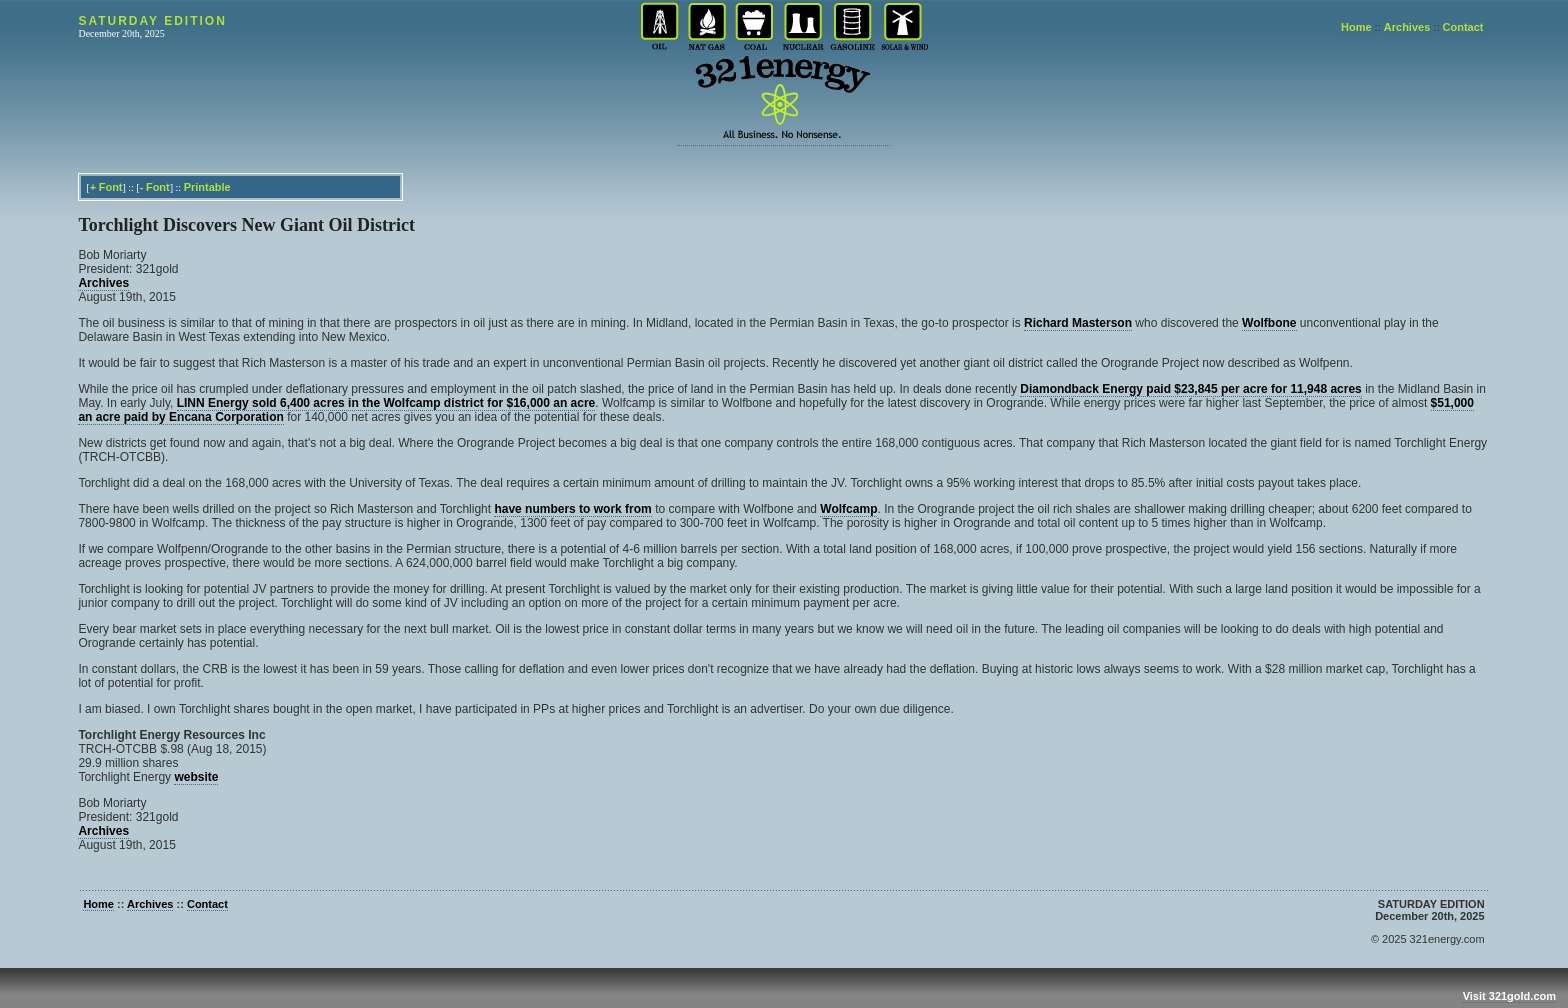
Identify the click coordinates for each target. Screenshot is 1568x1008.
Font (111, 187)
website (196, 777)
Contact (1463, 27)
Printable (207, 187)
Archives (1407, 27)
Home (1356, 27)
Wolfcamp (848, 509)
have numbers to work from (572, 509)
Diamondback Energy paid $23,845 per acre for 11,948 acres (1191, 389)
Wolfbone (1269, 323)
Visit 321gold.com (1509, 996)
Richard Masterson (1078, 323)
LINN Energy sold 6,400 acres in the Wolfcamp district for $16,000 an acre (386, 403)
